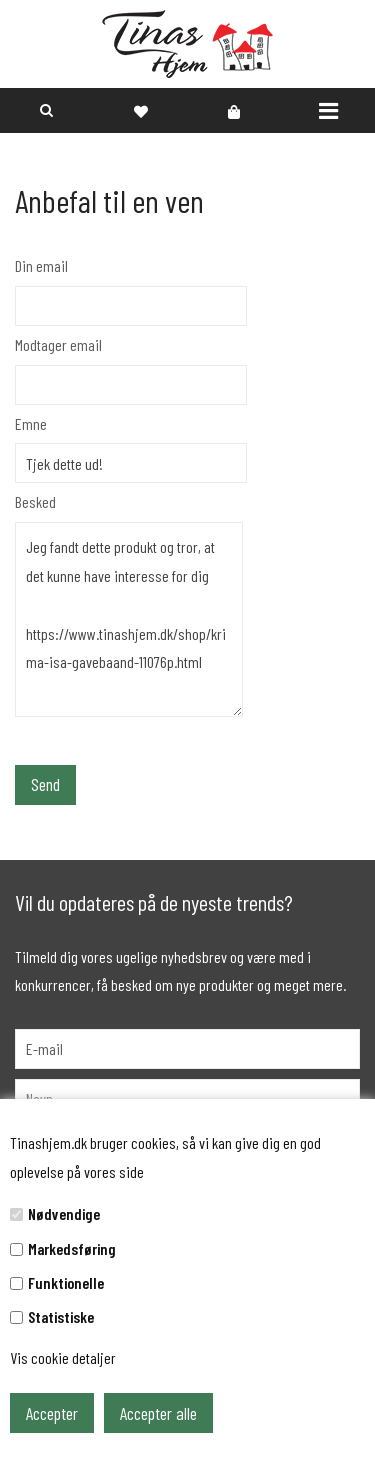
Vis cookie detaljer (63, 1357)
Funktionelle (66, 1282)
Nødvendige (64, 1213)
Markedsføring (72, 1248)
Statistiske (61, 1316)
